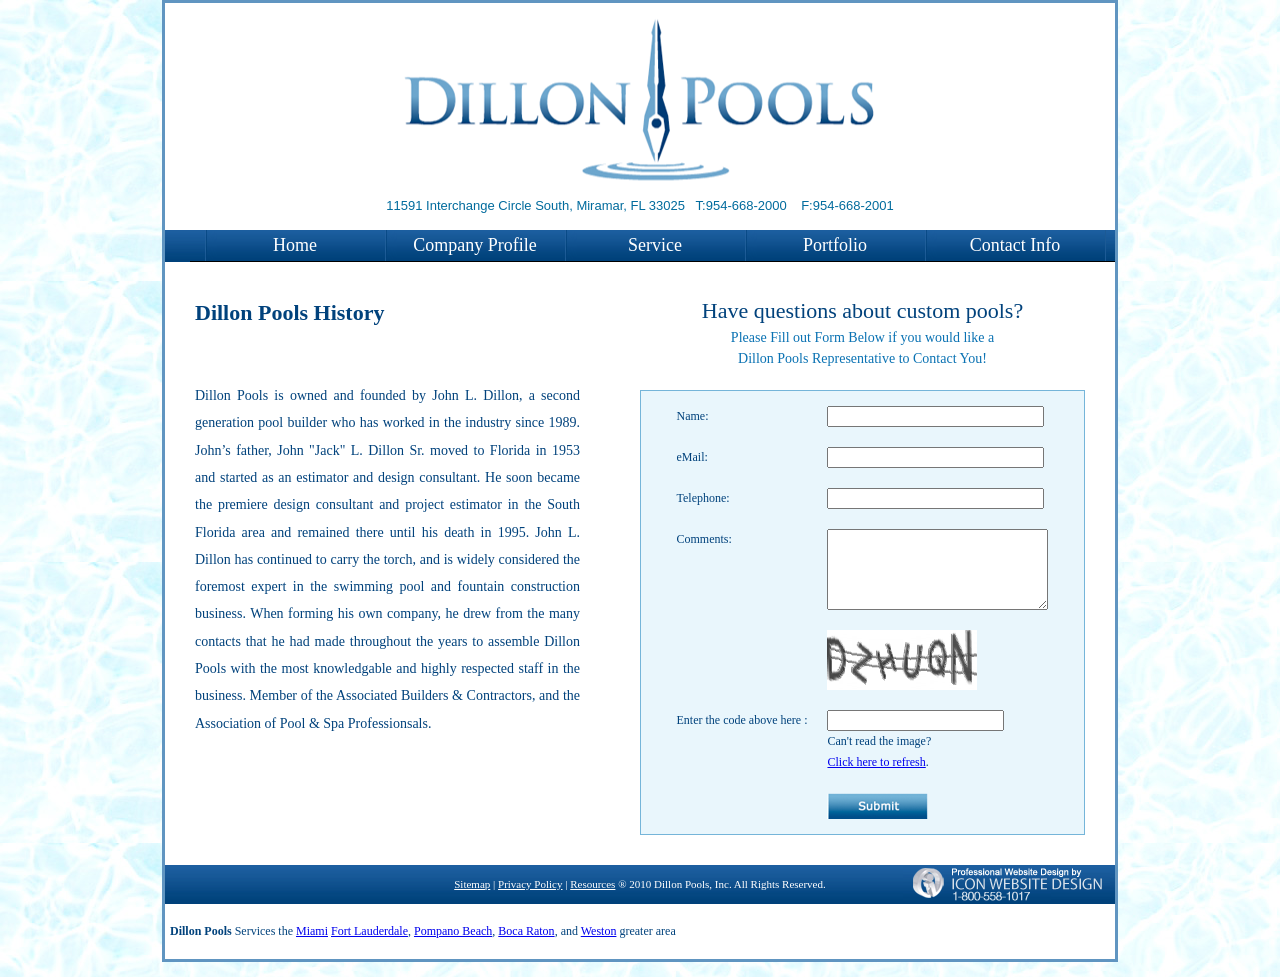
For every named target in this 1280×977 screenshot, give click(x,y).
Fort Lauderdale (369, 946)
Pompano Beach (453, 946)
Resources (592, 899)
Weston (599, 946)
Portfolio (835, 245)
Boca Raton (526, 946)
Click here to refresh (864, 777)
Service (655, 245)
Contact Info (1015, 245)
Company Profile (475, 245)
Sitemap (472, 899)
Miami (312, 946)
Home (295, 245)
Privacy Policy (530, 899)
